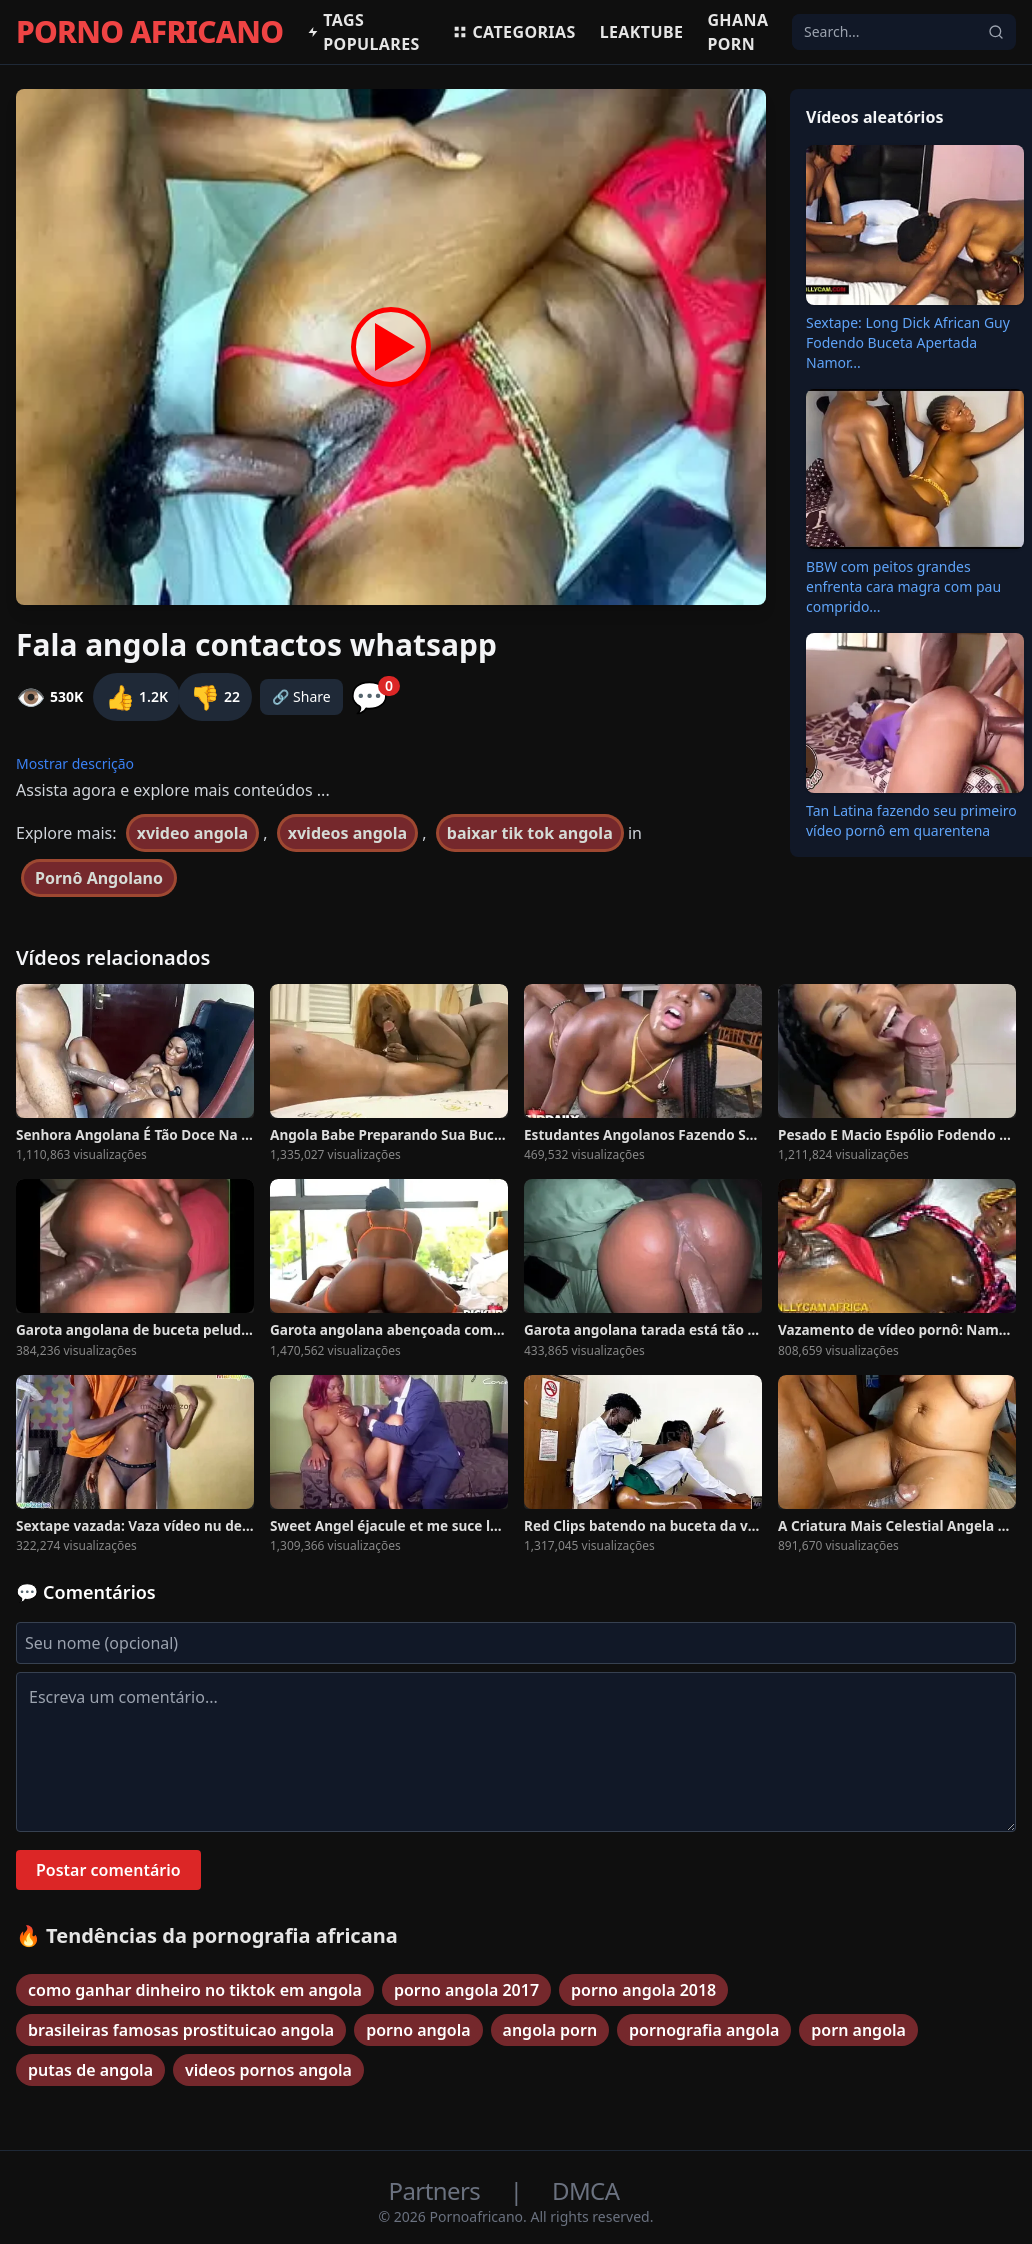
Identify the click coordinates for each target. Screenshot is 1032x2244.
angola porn (550, 2030)
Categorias (513, 32)
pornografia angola (704, 2030)
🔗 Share (301, 696)
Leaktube (642, 32)
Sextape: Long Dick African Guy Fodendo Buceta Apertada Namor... (908, 342)
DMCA (585, 2190)
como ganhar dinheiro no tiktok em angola (195, 1990)
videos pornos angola (268, 2070)
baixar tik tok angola (530, 833)
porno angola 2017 (466, 1990)
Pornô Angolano (99, 878)
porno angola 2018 (643, 1990)
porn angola (858, 2030)
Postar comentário (108, 1870)
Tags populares (363, 32)
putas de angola (90, 2070)
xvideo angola (192, 833)
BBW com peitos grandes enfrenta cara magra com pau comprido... (903, 586)
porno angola (418, 2030)
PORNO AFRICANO (149, 32)
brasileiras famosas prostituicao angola (181, 2030)
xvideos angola (347, 833)
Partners (437, 2190)
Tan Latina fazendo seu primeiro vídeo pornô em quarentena (911, 820)
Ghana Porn (737, 32)
